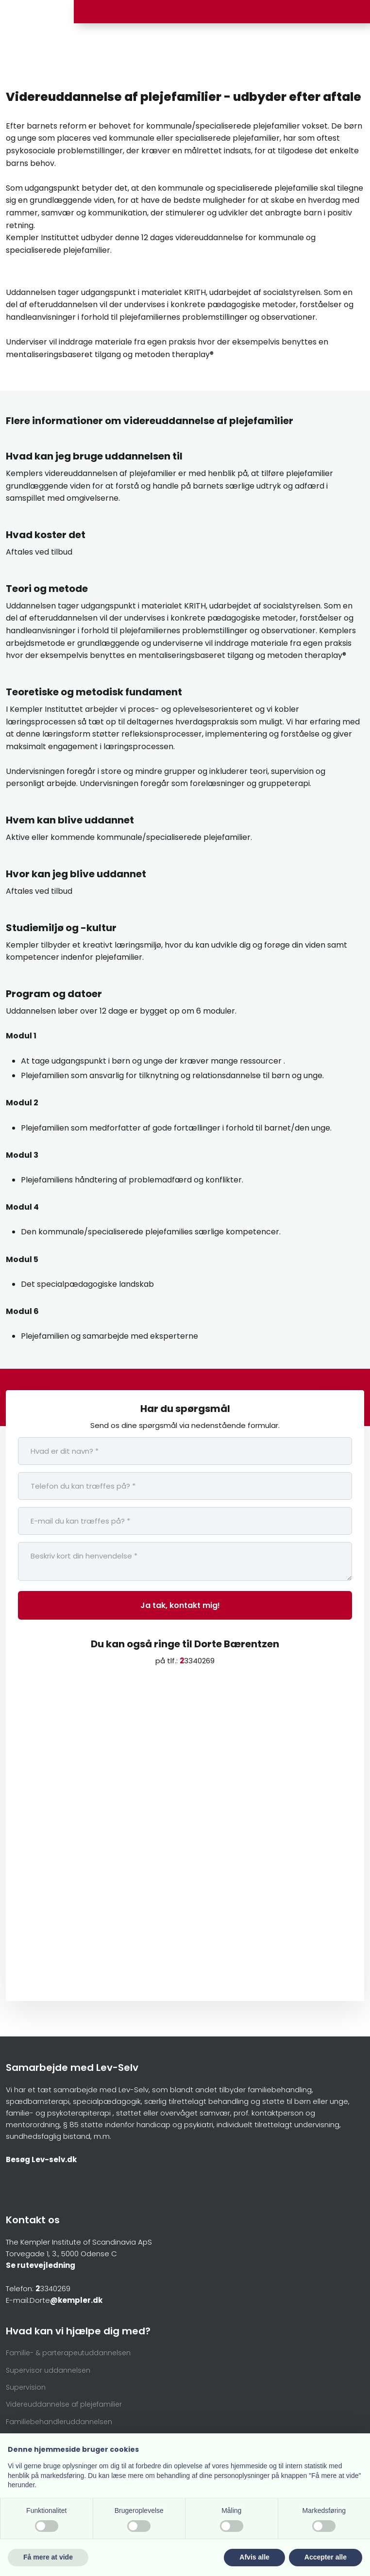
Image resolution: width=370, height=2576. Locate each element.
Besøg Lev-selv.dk (41, 2159)
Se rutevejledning (40, 2265)
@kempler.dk (76, 2300)
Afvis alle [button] (254, 2557)
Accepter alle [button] (325, 2557)
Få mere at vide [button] (48, 2557)
